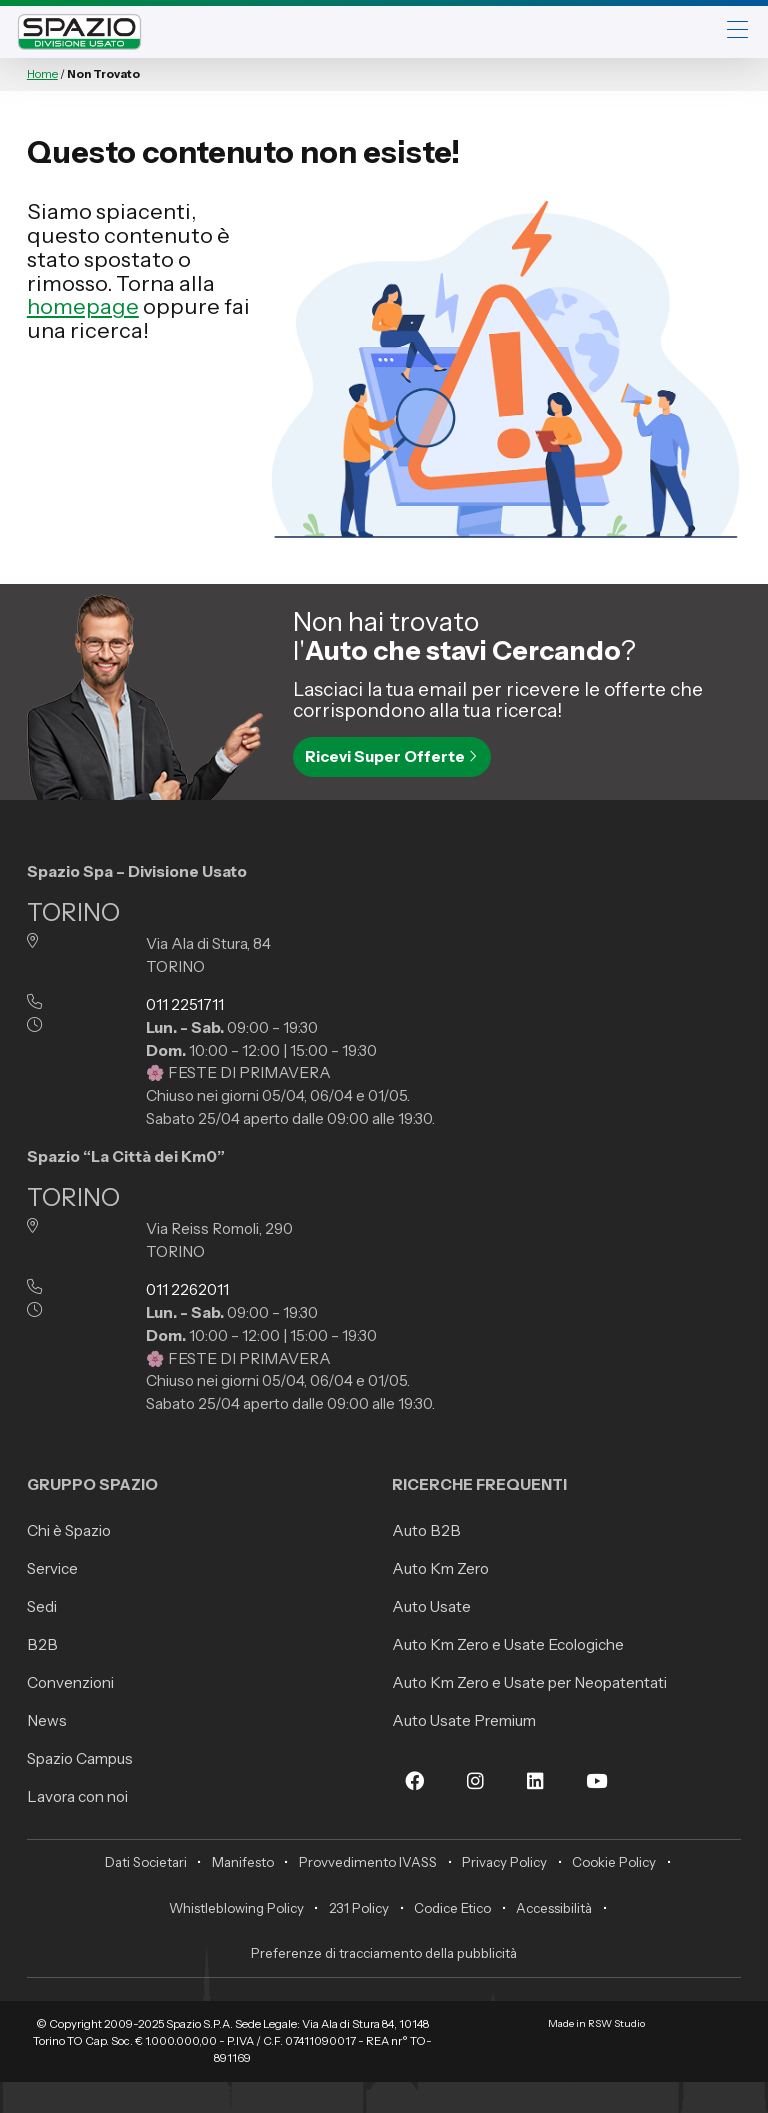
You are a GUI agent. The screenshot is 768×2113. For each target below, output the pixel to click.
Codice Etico (452, 1908)
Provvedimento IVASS (368, 1862)
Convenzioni (70, 1682)
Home (42, 74)
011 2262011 (187, 1289)
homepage (83, 306)
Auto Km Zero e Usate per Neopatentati (529, 1682)
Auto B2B (426, 1530)
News (47, 1720)
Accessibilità (554, 1908)
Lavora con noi (77, 1796)
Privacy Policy (504, 1862)
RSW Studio (616, 2023)
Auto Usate (431, 1606)
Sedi (42, 1606)
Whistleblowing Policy (236, 1908)
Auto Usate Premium (464, 1720)
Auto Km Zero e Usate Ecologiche (508, 1644)
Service (52, 1568)
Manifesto (243, 1862)
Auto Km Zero (440, 1568)
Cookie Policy (614, 1862)
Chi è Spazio (69, 1530)
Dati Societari (146, 1862)
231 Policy (359, 1908)
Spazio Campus (80, 1758)
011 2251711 (185, 1004)
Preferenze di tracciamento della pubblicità (384, 1953)
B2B (42, 1644)
